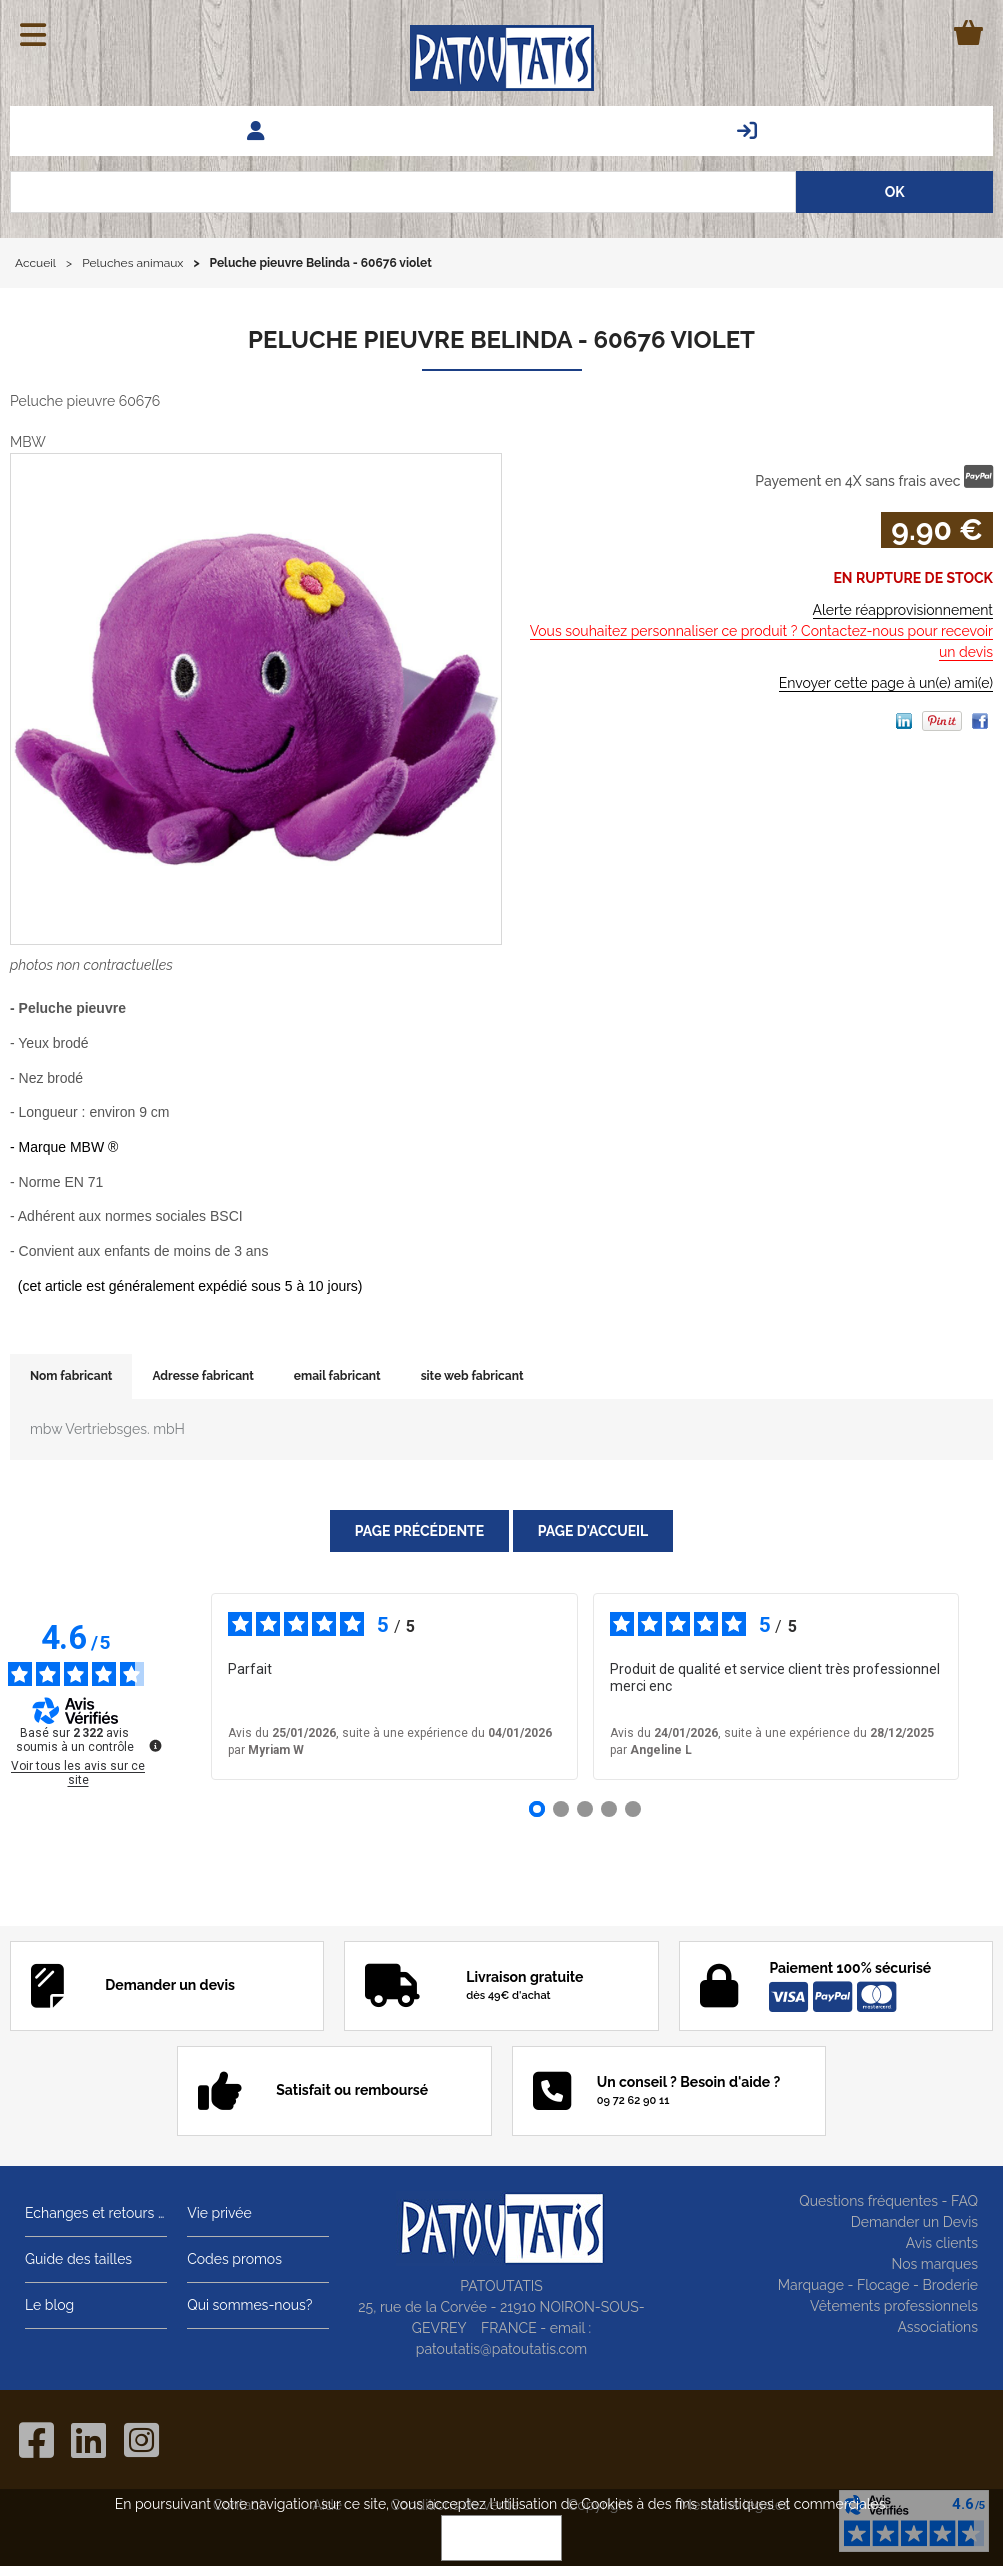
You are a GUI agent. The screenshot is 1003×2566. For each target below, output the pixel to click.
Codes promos (234, 2259)
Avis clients (942, 2243)
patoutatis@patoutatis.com (501, 2349)
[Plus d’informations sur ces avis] (154, 1744)
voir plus (711, 1686)
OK (502, 2538)
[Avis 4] (609, 1809)
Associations (937, 2327)
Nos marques (934, 2264)
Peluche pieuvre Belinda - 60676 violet (501, 339)
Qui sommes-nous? (249, 2305)
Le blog (49, 2305)
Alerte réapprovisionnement (903, 610)
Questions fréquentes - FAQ (888, 2201)
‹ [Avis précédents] (181, 1687)
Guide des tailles (78, 2259)
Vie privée (219, 2213)
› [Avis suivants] (987, 1687)
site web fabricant (472, 1376)
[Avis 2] (561, 1809)
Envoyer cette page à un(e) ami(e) (886, 683)
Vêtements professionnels (894, 2306)
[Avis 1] (537, 1809)
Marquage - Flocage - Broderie (878, 2285)
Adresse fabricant (202, 1376)
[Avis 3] (585, 1809)
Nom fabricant (71, 1376)
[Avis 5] (633, 1809)
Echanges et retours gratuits (96, 2213)
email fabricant (337, 1376)
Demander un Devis (914, 2222)
